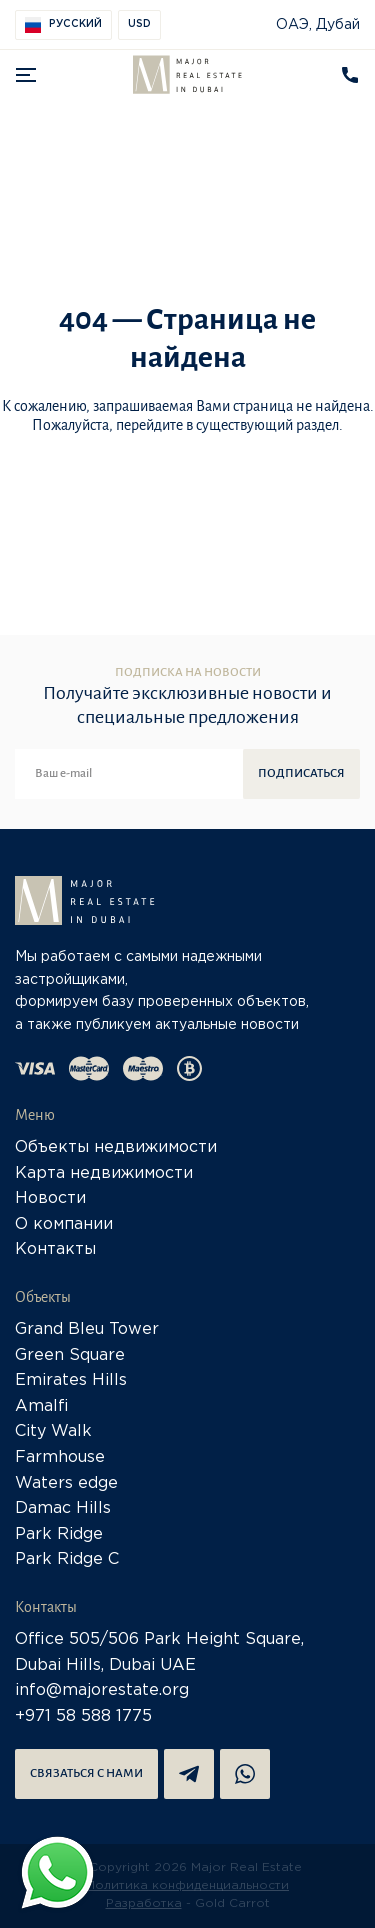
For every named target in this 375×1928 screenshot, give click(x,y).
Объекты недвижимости (116, 1147)
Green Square (70, 1355)
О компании (64, 1224)
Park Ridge (59, 1534)
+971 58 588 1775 (83, 1716)
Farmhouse (60, 1457)
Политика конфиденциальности (187, 1885)
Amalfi (42, 1406)
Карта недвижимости (104, 1173)
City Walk (53, 1431)
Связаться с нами (86, 1773)
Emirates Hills (71, 1380)
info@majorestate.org (102, 1690)
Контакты (55, 1249)
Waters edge (66, 1483)
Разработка (144, 1903)
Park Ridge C (67, 1559)
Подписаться (301, 773)
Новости (50, 1198)
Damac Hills (63, 1508)
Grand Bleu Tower (87, 1329)
